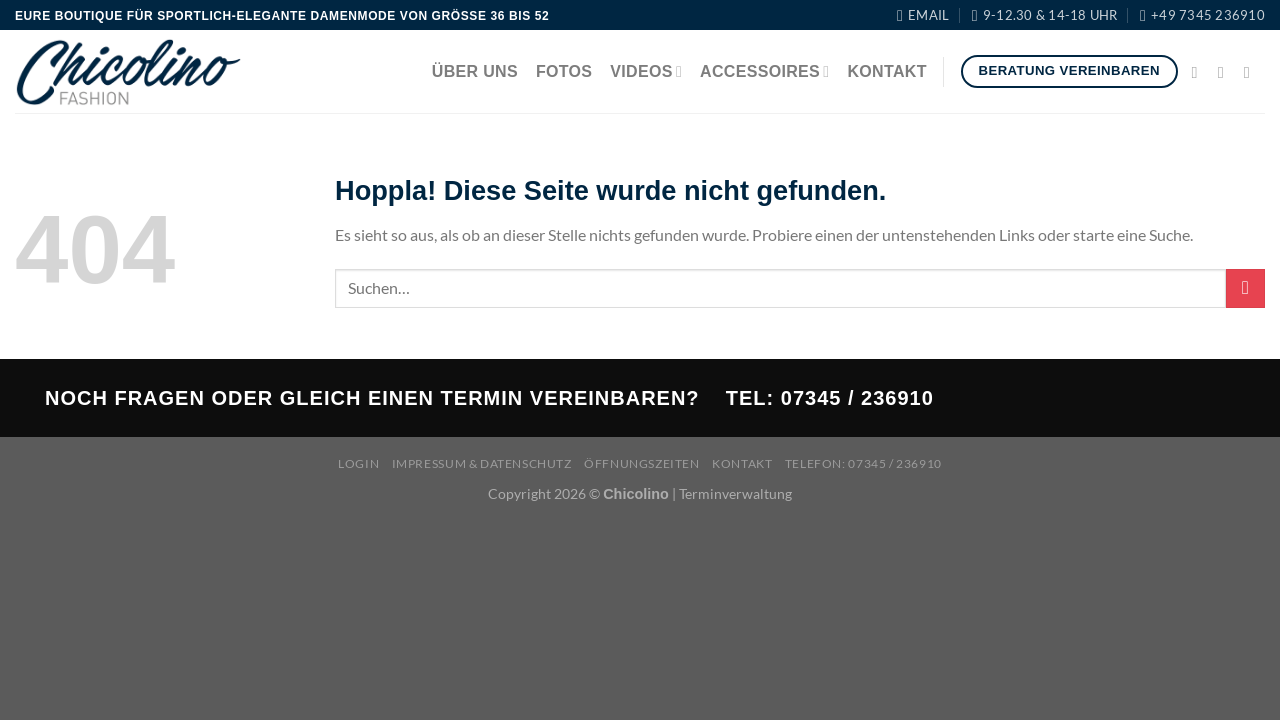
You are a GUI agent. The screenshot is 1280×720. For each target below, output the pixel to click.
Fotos (564, 71)
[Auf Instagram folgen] (1226, 72)
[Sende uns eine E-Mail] (1252, 72)
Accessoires (764, 71)
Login (358, 463)
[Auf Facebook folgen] (1200, 72)
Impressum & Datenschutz (482, 463)
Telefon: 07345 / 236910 (863, 463)
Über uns (475, 71)
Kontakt (886, 71)
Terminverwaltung (735, 493)
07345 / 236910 (857, 398)
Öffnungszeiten (642, 463)
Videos (646, 71)
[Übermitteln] (1245, 288)
